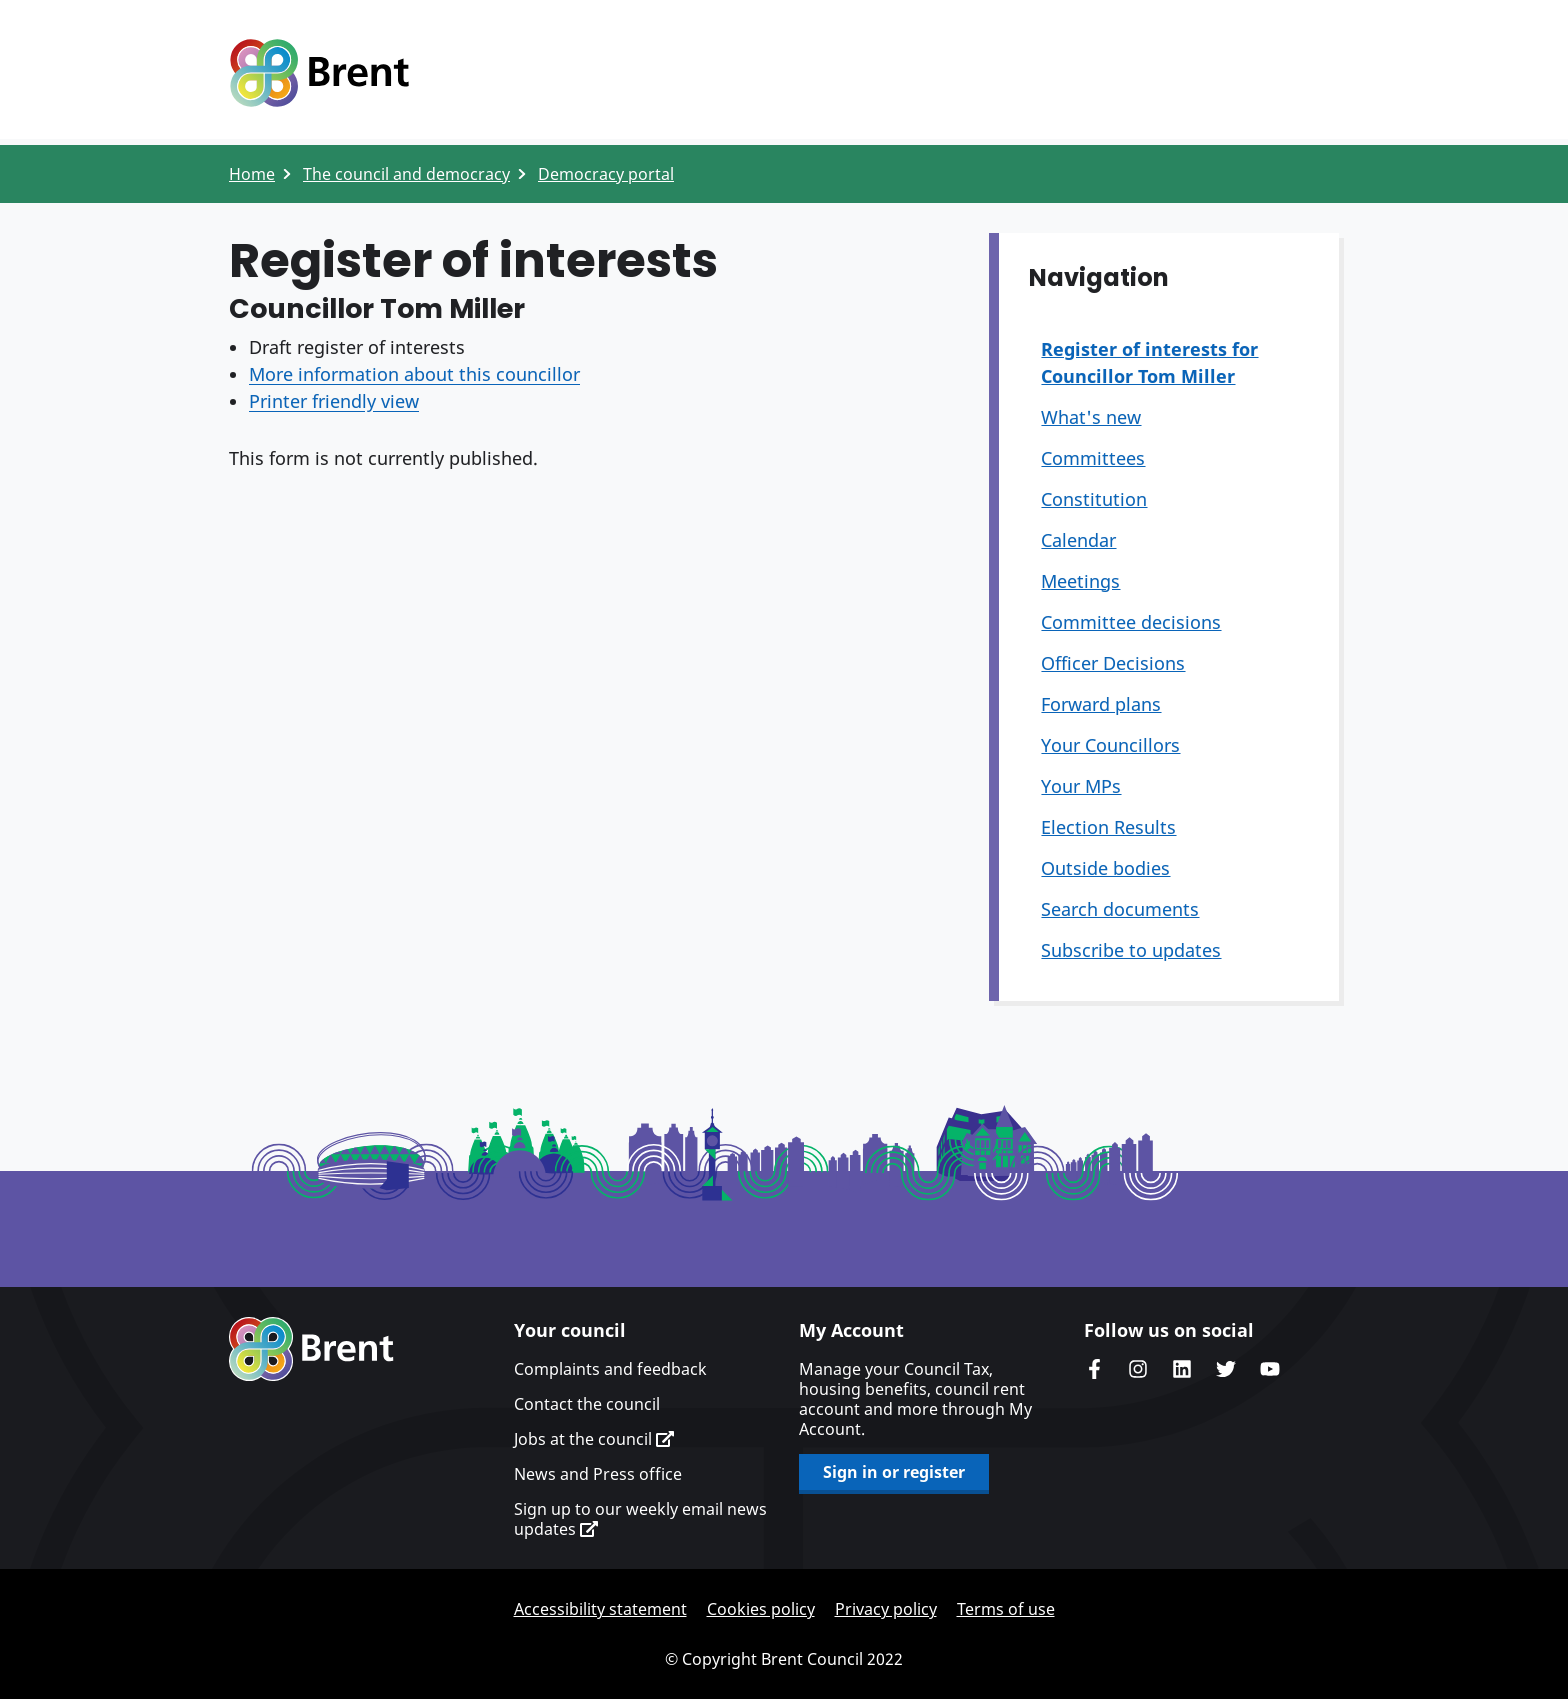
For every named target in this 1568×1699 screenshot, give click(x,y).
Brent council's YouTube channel (1270, 1369)
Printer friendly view (334, 401)
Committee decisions (1131, 622)
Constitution (1094, 499)
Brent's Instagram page (1138, 1369)
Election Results (1108, 827)
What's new (1091, 417)
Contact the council (587, 1404)
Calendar (1078, 540)
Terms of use (1006, 1609)
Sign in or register (894, 1472)
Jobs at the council (594, 1439)
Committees (1093, 458)
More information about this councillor (414, 374)
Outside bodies (1105, 868)
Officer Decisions (1113, 663)
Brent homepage (311, 1349)
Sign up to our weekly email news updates (640, 1519)
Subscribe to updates (1131, 950)
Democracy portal (606, 174)
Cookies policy (761, 1609)
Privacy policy (886, 1609)
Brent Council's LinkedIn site (1182, 1369)
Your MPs (1081, 786)
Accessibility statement (600, 1609)
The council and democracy (406, 174)
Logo (319, 73)
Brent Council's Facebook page (1094, 1369)
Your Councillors (1110, 745)
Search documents (1120, 909)
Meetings (1080, 581)
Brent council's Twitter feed (1226, 1369)
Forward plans (1101, 704)
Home (252, 174)
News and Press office (598, 1474)
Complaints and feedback (610, 1369)
